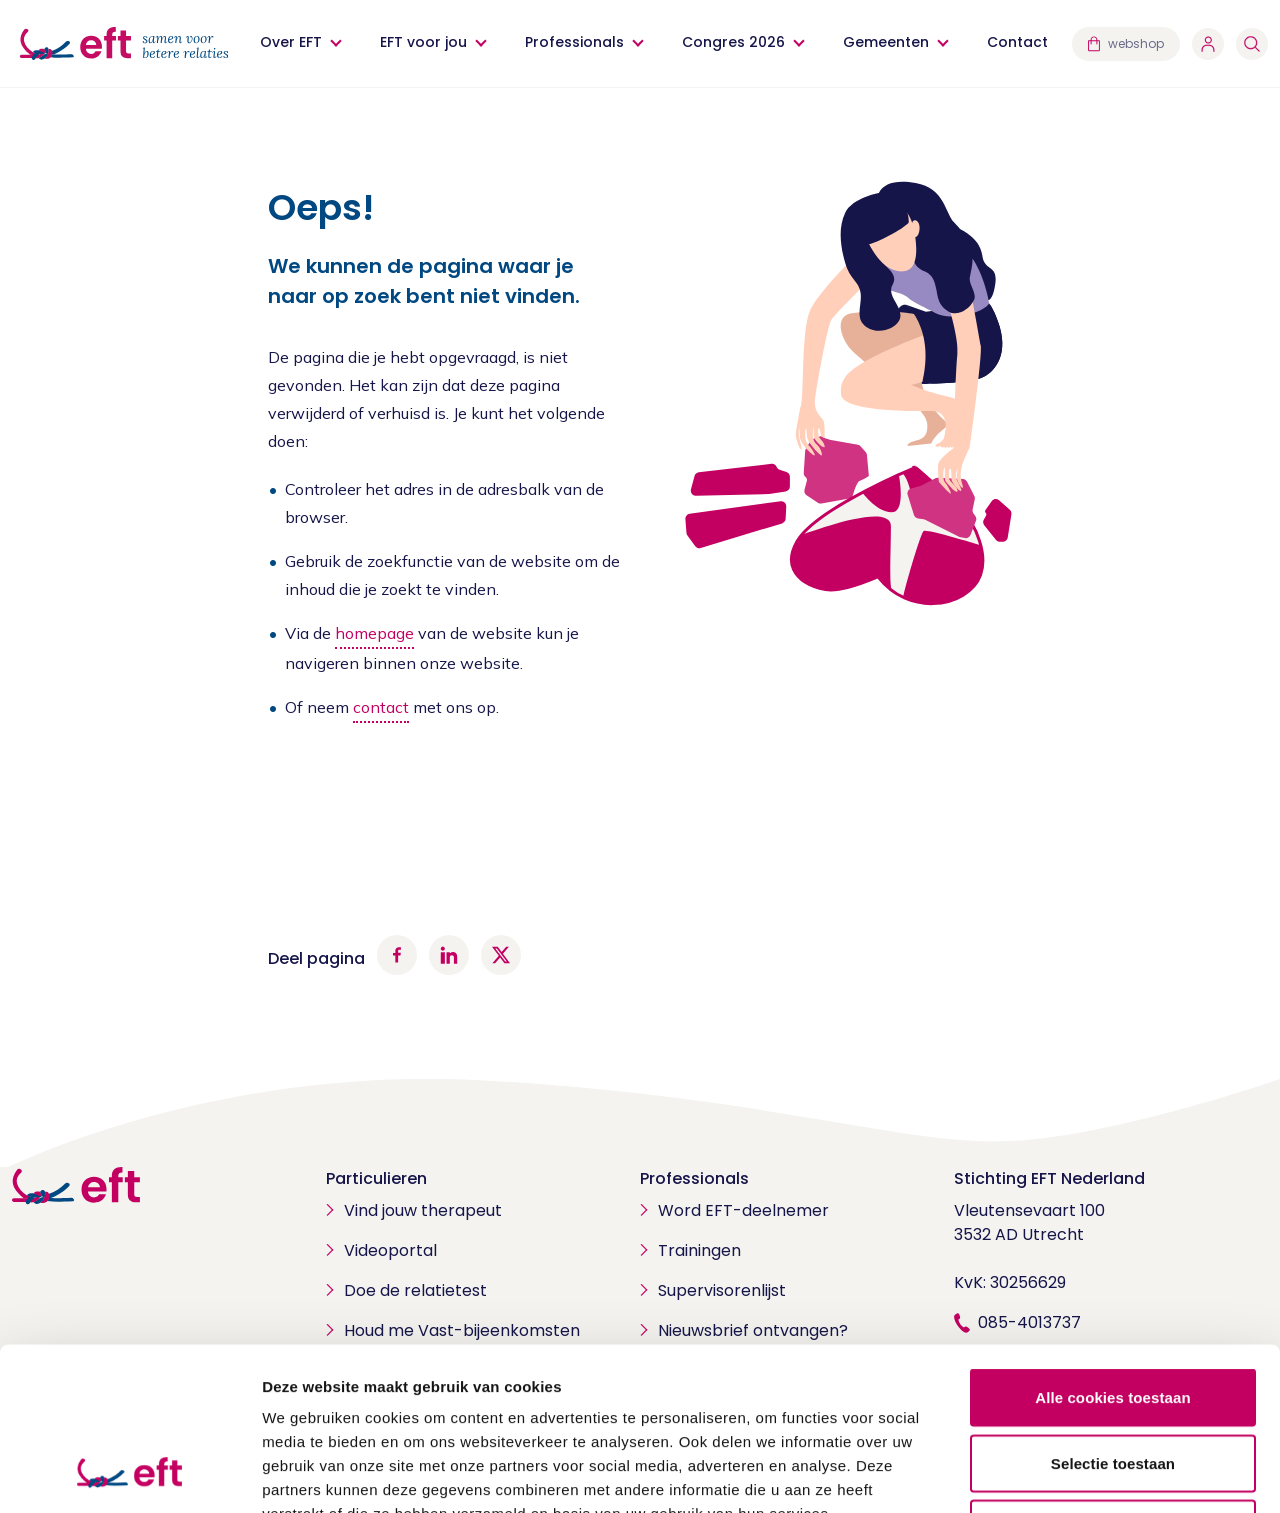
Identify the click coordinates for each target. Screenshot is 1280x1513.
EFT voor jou (423, 42)
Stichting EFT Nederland (1049, 1178)
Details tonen (1080, 1473)
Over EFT (291, 42)
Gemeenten (886, 42)
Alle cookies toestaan (1113, 1250)
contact (381, 707)
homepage (374, 633)
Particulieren (376, 1178)
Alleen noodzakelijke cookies (1113, 1381)
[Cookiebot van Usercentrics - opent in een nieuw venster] (129, 1474)
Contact (1017, 42)
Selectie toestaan (1113, 1316)
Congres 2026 (733, 42)
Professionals (574, 42)
